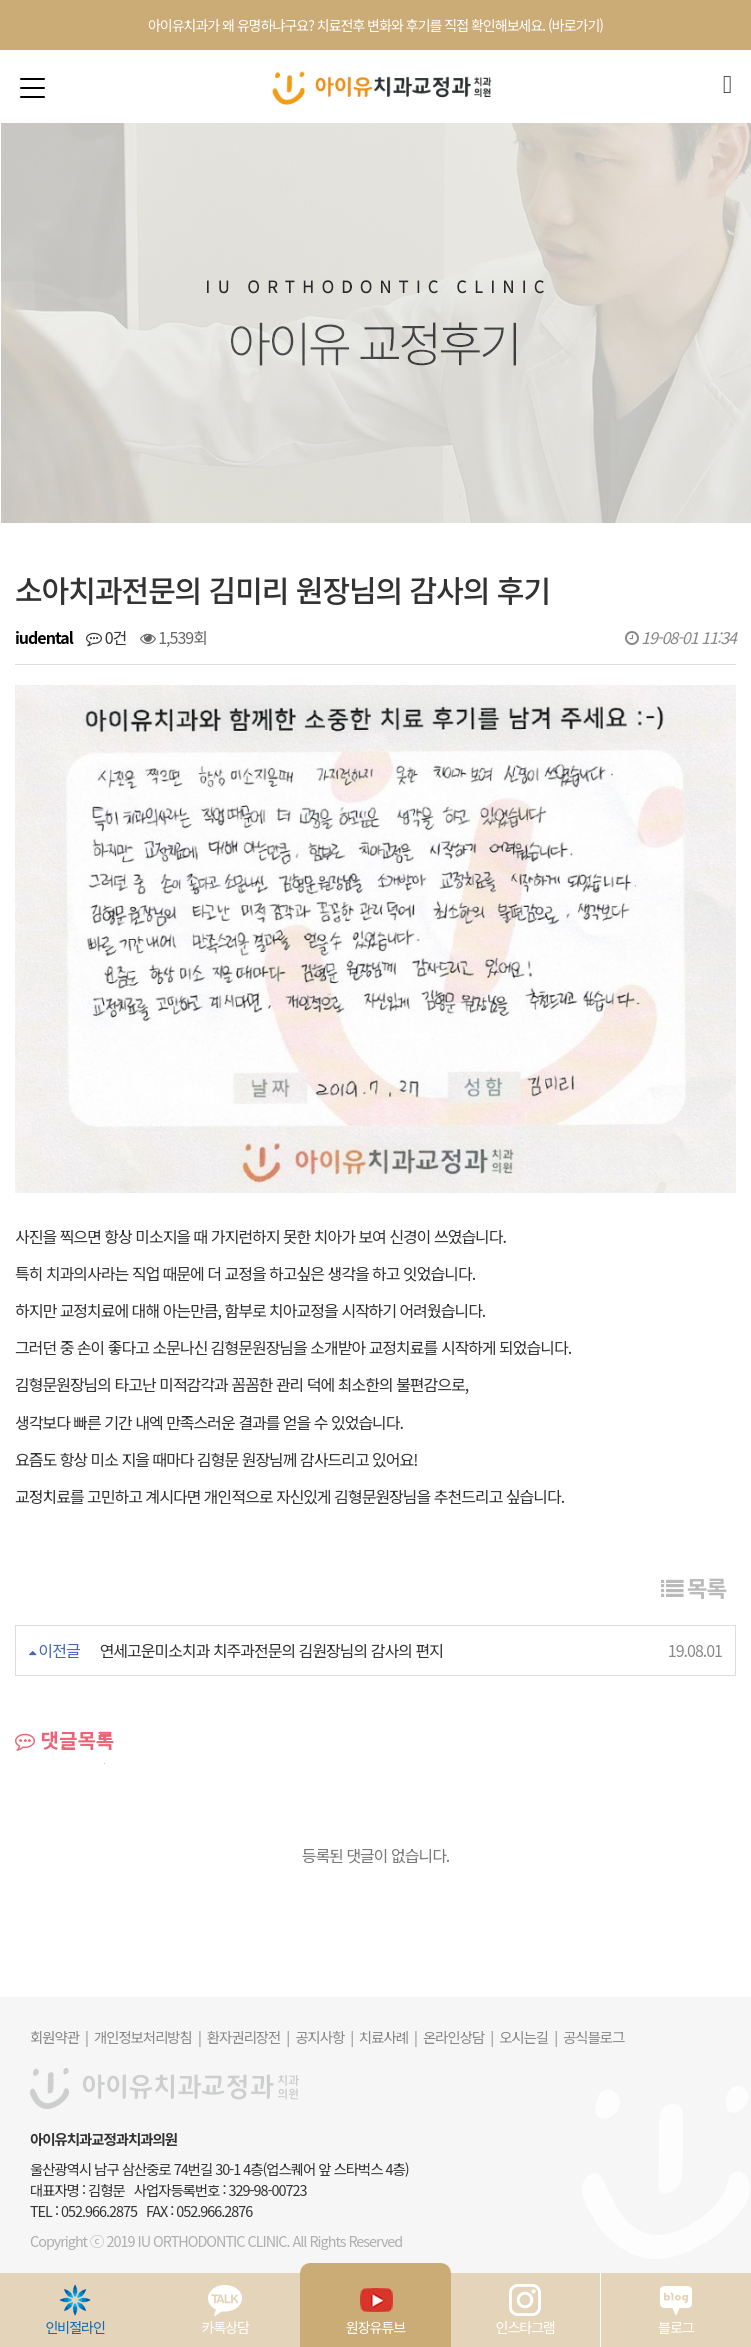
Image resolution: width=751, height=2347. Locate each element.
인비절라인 (74, 2310)
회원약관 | (59, 2036)
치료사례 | (388, 2036)
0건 (106, 637)
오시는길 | (528, 2036)
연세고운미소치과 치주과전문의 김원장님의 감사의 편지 (271, 1650)
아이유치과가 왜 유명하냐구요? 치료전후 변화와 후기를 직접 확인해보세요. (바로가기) (375, 25)
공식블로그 (593, 2036)
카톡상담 (226, 2310)
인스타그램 (525, 2310)
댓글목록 (64, 1740)
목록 (693, 1587)
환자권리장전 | (248, 2036)
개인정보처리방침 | (147, 2036)
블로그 (676, 2310)
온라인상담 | (458, 2036)
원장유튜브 (375, 2310)
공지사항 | (324, 2036)
